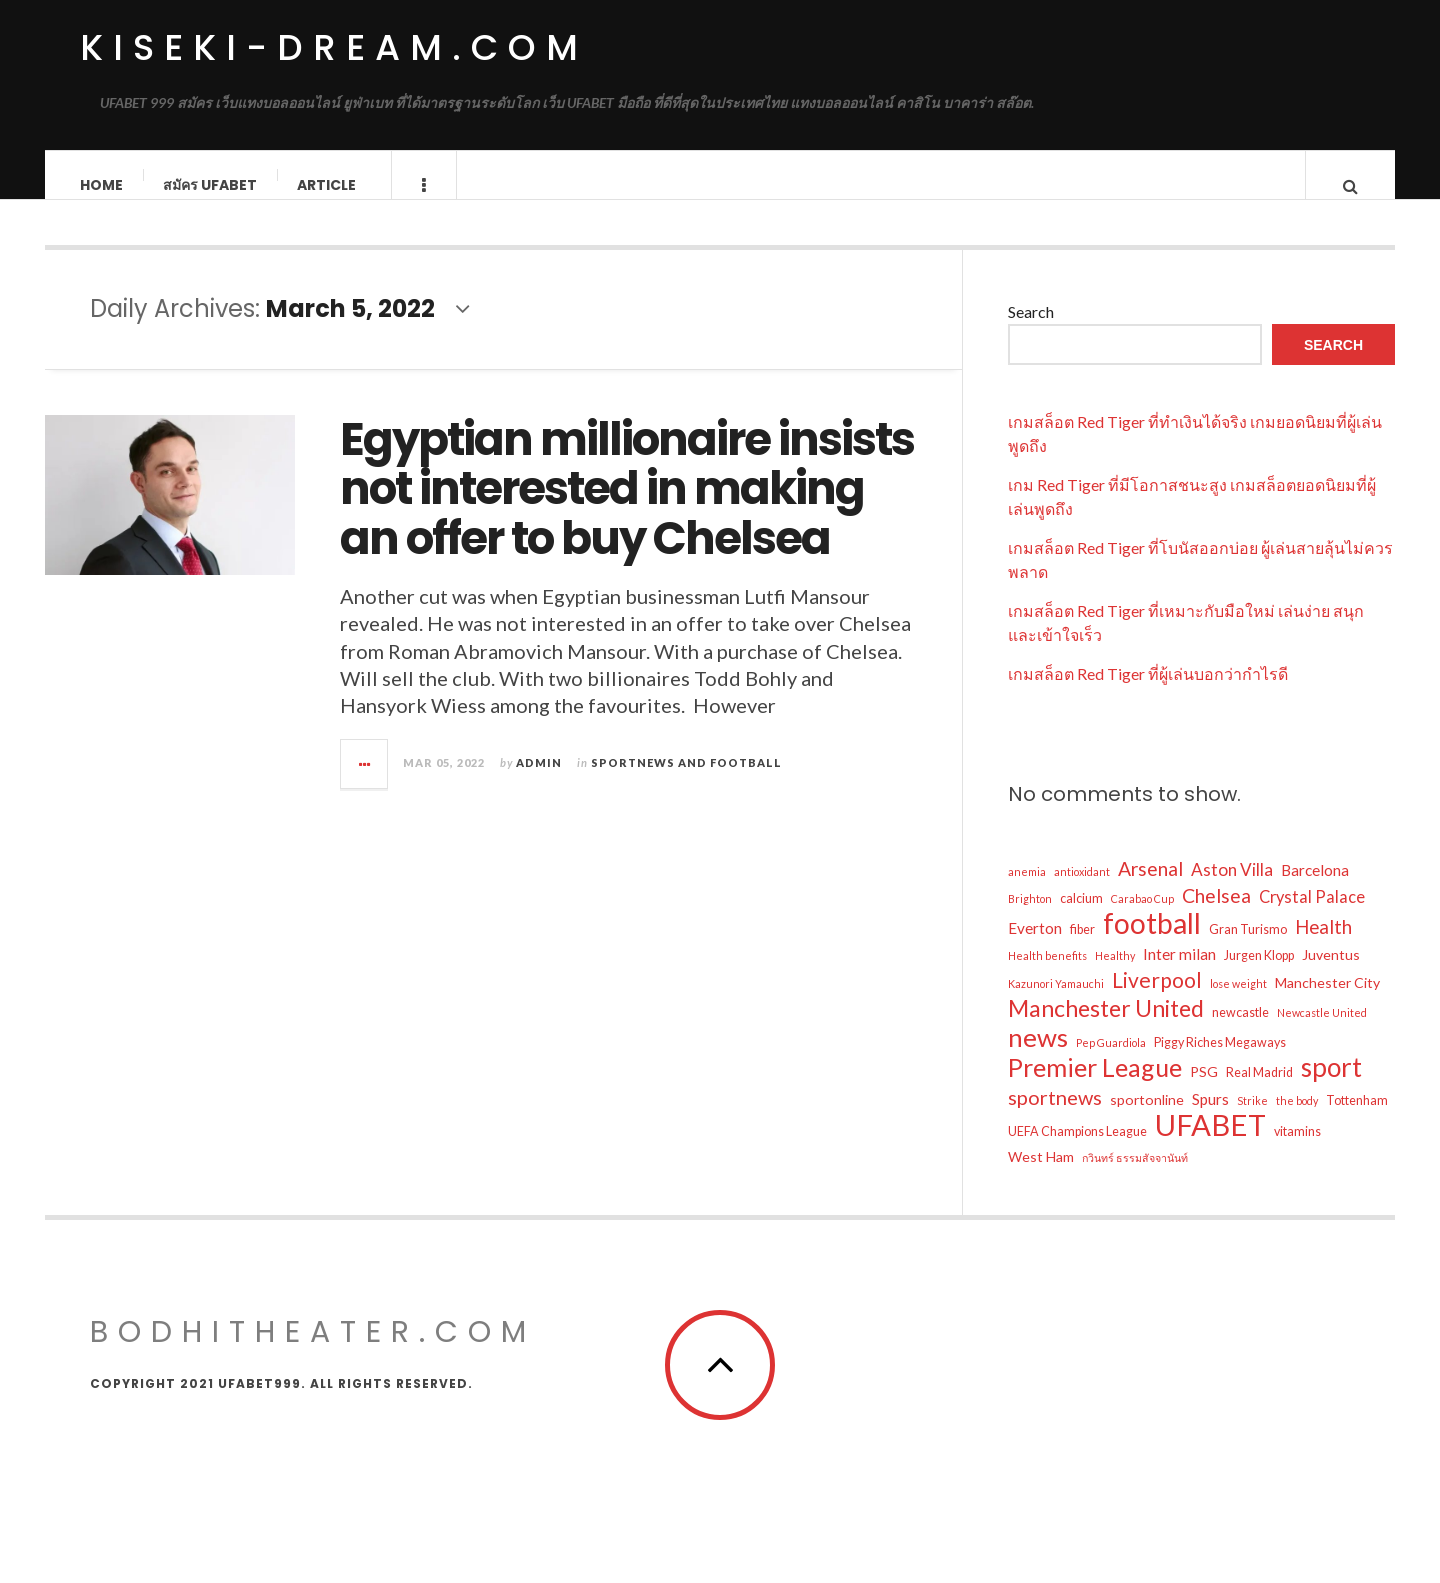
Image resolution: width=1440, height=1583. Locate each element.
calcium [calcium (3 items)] (1081, 918)
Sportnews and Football (686, 782)
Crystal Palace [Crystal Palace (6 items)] (1312, 916)
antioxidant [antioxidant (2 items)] (1082, 891)
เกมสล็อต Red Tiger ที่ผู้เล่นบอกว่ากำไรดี (1148, 693)
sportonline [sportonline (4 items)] (1147, 1119)
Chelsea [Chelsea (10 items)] (1216, 915)
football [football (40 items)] (1152, 943)
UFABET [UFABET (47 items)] (1210, 1145)
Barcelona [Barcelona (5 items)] (1315, 890)
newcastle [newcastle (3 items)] (1240, 1032)
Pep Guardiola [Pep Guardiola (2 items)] (1111, 1062)
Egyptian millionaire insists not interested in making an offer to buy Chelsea (627, 509)
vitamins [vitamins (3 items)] (1297, 1151)
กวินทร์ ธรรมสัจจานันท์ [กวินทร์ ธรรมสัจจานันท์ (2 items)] (1135, 1177)
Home (102, 185)
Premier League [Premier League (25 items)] (1095, 1087)
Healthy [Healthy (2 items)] (1115, 975)
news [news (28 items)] (1038, 1057)
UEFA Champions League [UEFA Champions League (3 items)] (1077, 1151)
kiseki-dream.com (334, 47)
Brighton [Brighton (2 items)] (1030, 918)
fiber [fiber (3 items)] (1082, 949)
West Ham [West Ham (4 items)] (1041, 1176)
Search (1031, 331)
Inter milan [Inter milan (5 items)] (1179, 974)
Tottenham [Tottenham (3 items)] (1357, 1120)
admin (539, 782)
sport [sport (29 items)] (1331, 1087)
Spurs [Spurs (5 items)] (1210, 1119)
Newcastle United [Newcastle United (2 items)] (1322, 1032)
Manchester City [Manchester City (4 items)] (1327, 1002)
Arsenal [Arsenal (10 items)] (1150, 888)
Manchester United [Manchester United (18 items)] (1106, 1028)
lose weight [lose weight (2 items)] (1238, 1003)
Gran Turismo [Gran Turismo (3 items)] (1248, 949)
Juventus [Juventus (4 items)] (1331, 974)
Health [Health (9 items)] (1323, 946)
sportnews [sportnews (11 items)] (1055, 1117)
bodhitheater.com (313, 1352)
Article (327, 185)
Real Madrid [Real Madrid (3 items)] (1259, 1092)
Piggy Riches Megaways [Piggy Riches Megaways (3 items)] (1220, 1062)
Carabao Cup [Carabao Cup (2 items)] (1142, 918)
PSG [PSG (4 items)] (1204, 1091)
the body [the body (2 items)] (1297, 1120)
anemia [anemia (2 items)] (1027, 891)
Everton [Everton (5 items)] (1035, 948)
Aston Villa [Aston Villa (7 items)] (1232, 889)
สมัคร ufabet (211, 185)
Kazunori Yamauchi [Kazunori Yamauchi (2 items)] (1056, 1003)
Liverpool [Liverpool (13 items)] (1157, 1000)
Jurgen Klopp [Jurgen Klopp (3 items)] (1259, 975)
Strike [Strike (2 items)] (1252, 1120)
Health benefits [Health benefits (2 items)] (1047, 975)
